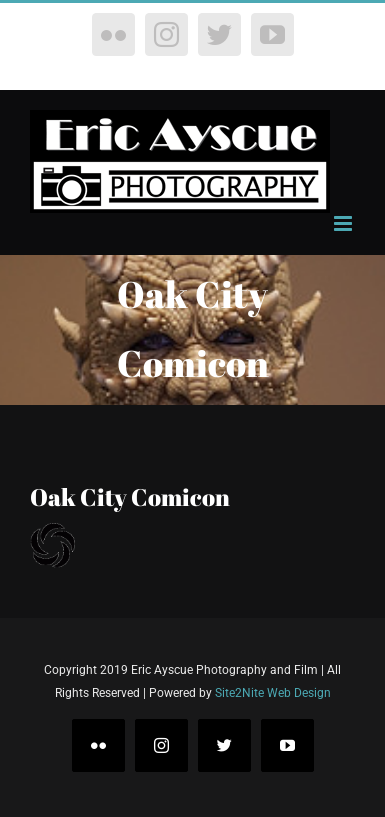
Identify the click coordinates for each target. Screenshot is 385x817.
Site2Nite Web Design (273, 693)
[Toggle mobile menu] (344, 223)
